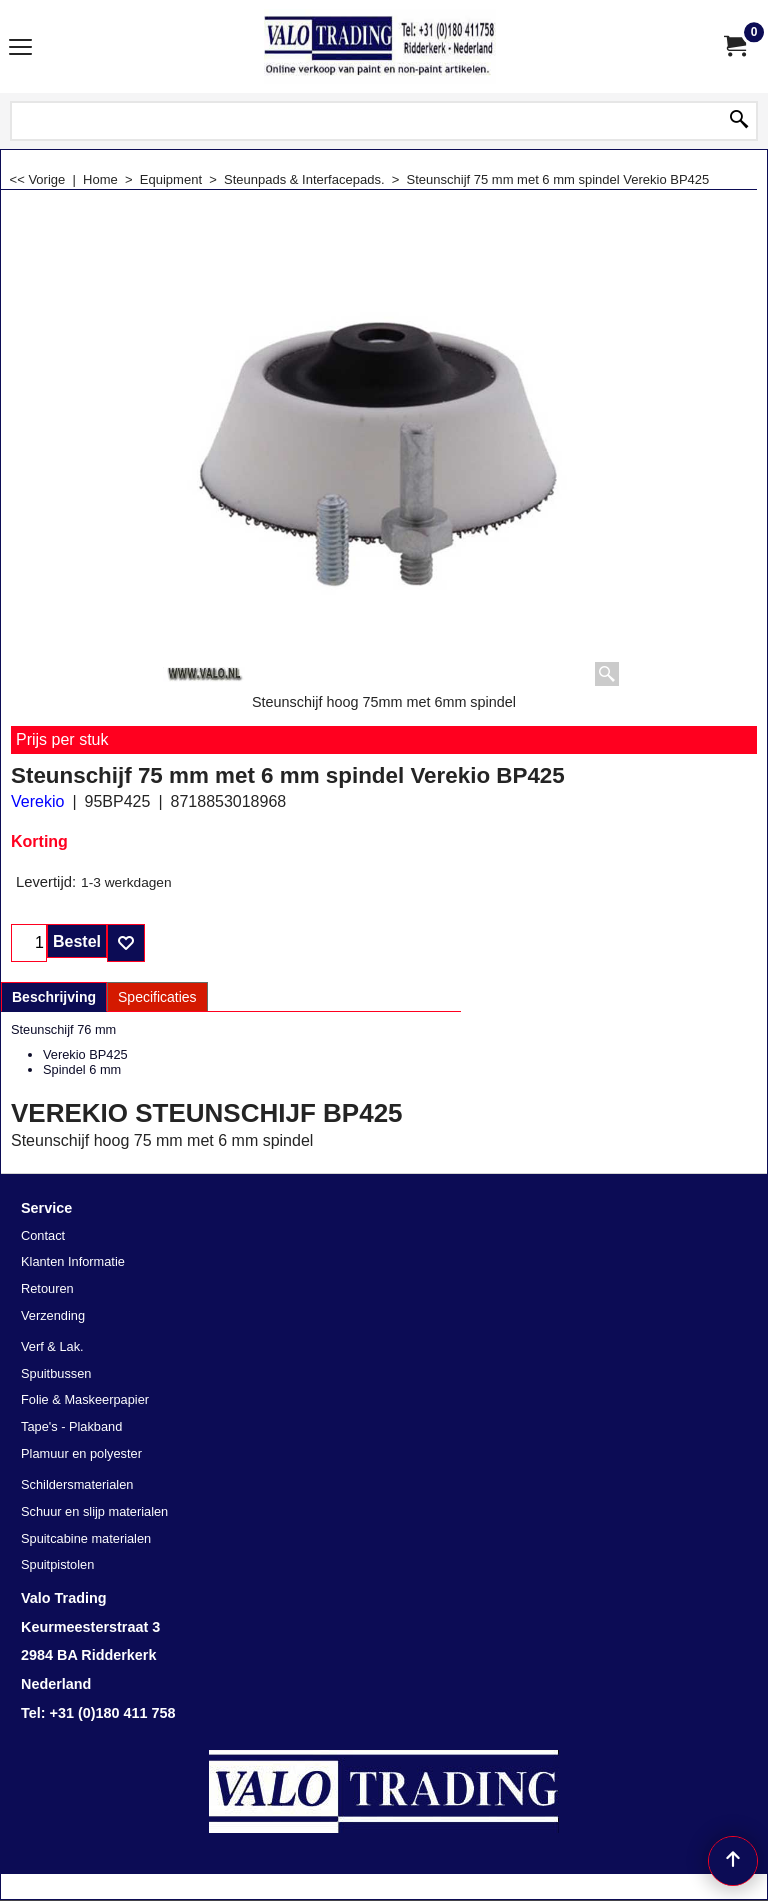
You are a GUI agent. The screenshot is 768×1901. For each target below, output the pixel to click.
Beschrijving (54, 997)
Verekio (37, 801)
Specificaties (157, 997)
